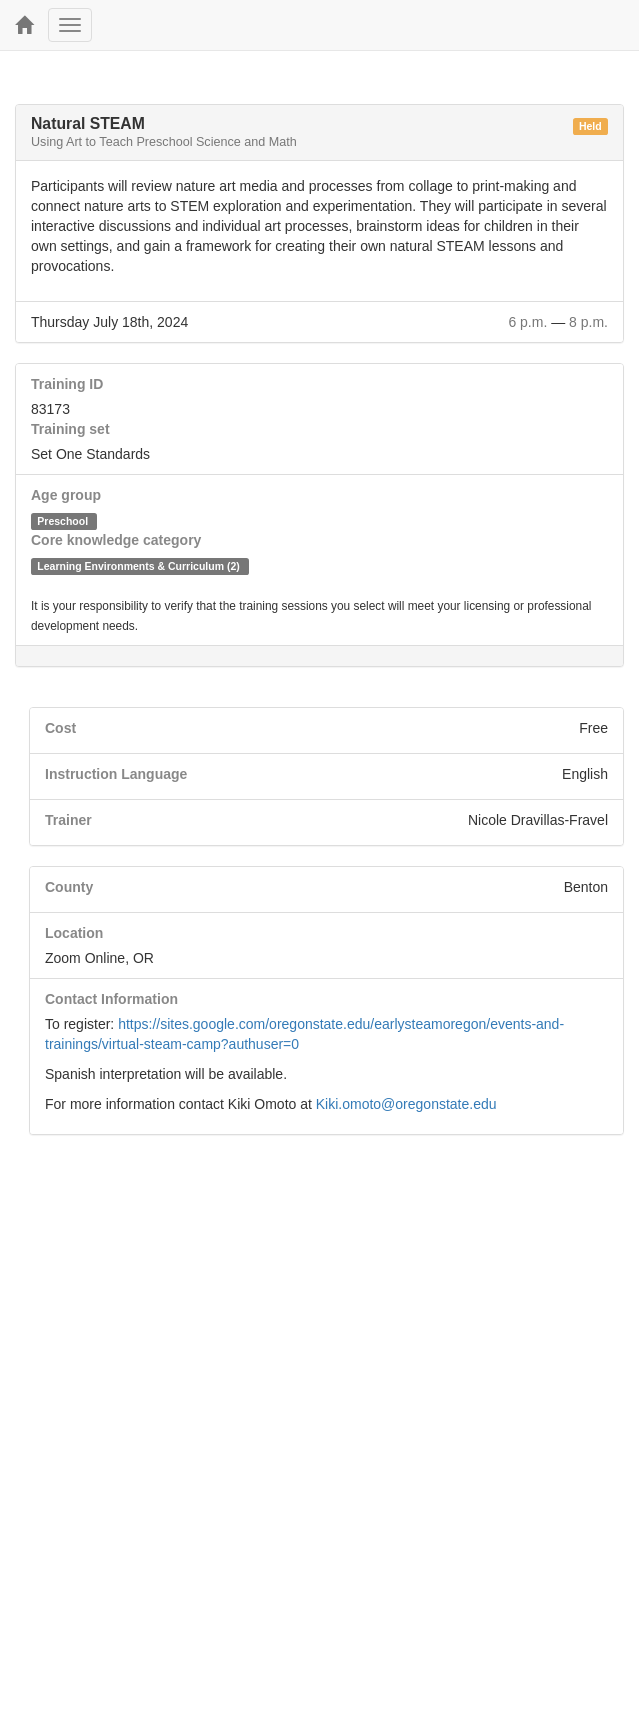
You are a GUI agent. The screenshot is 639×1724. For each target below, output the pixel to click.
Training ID (67, 384)
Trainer (68, 820)
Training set (70, 429)
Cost (60, 728)
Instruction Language (116, 774)
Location (74, 933)
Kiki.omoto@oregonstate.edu (406, 1104)
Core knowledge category (116, 540)
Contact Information (111, 999)
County (69, 887)
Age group (66, 495)
